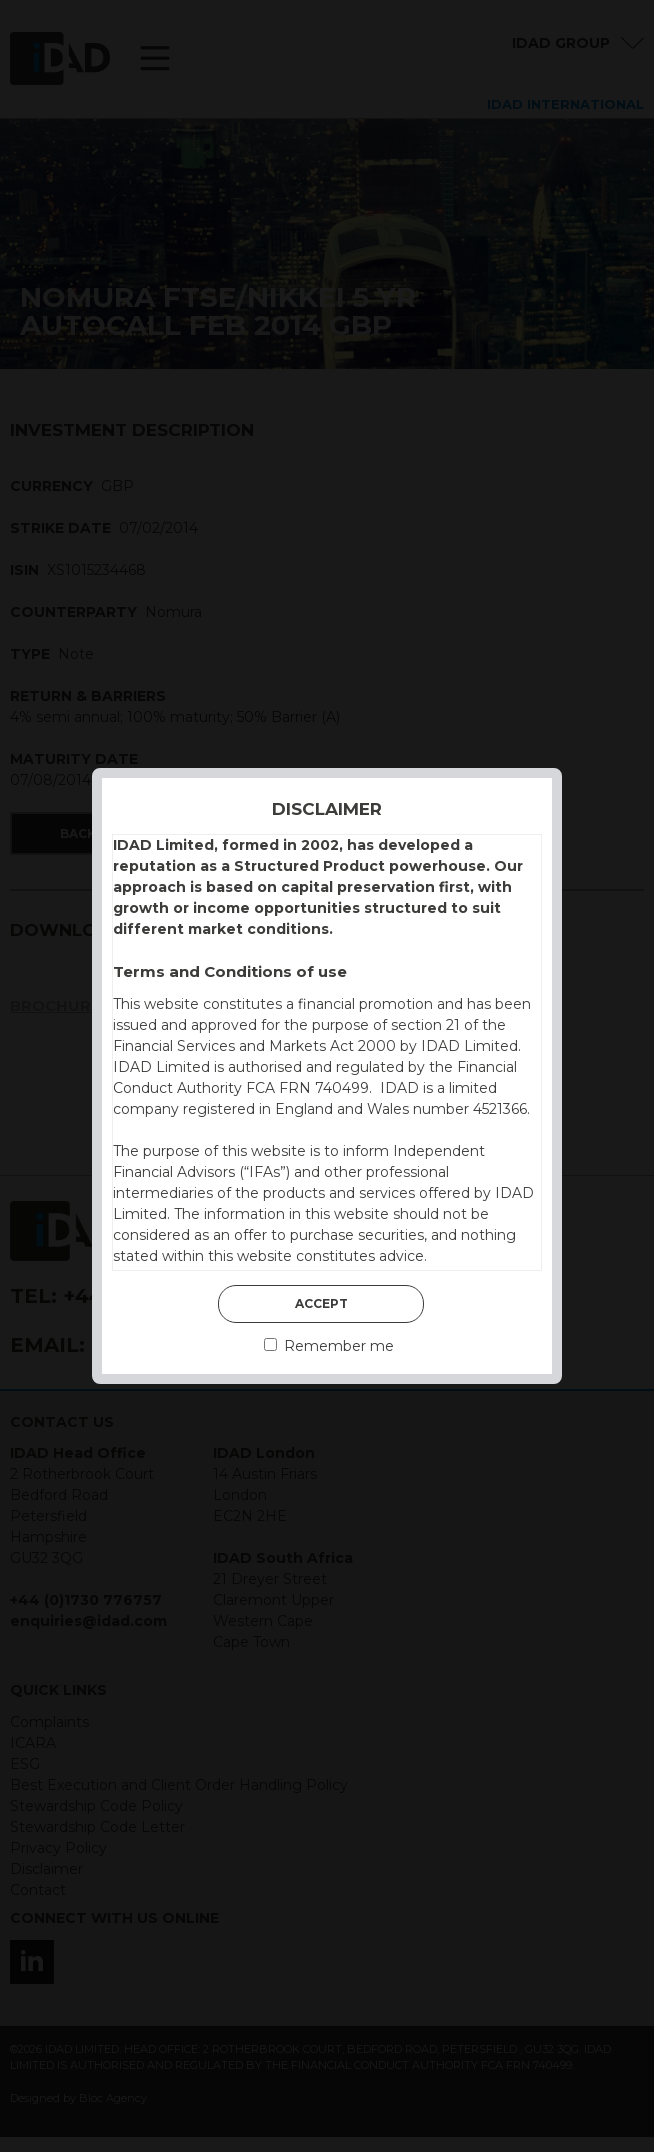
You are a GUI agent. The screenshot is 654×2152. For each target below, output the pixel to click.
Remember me (329, 1346)
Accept (321, 1303)
